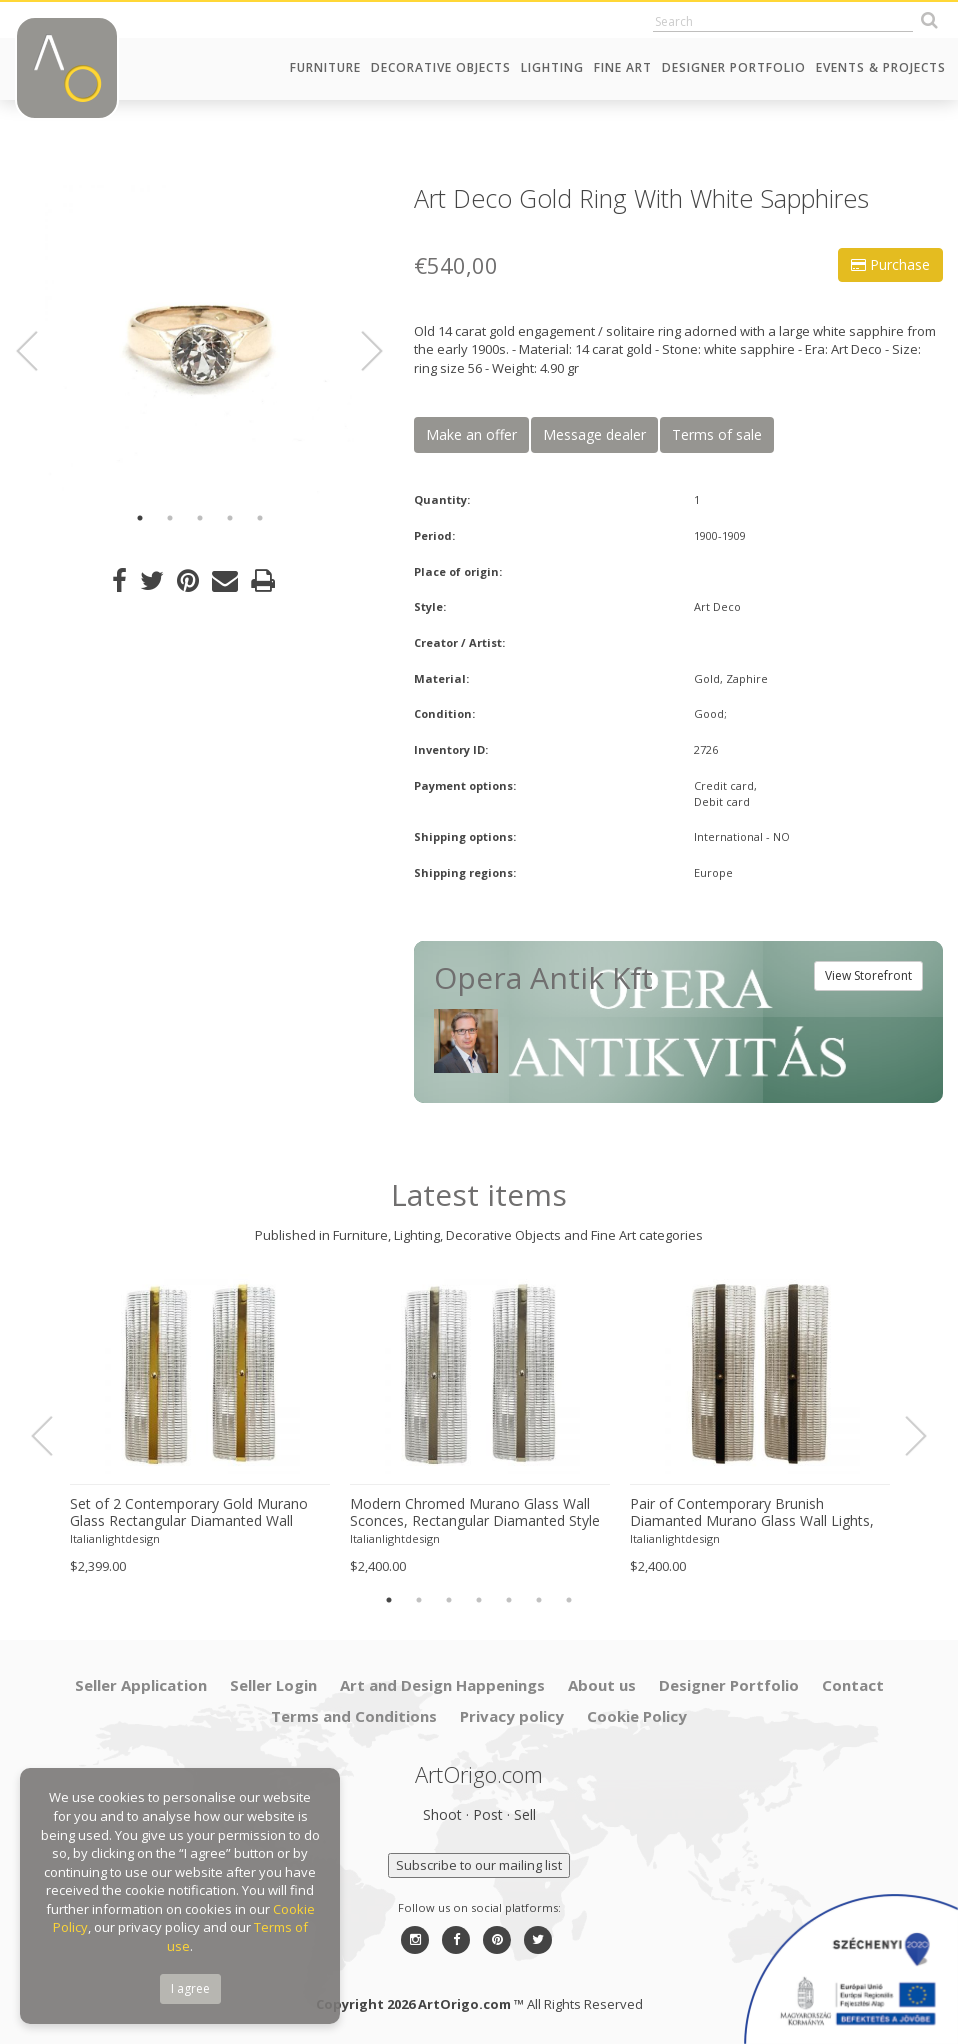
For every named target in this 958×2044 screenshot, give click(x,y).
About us (602, 1685)
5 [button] (260, 518)
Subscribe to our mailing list (479, 1865)
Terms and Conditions (354, 1716)
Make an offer (471, 434)
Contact (853, 1685)
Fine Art (623, 67)
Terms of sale (717, 434)
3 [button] (200, 518)
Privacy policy (512, 1716)
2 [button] (170, 518)
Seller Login (273, 1685)
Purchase (890, 264)
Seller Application (141, 1685)
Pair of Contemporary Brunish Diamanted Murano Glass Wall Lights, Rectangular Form (752, 1513)
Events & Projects (881, 67)
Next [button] (360, 351)
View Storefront (868, 975)
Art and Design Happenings (442, 1685)
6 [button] (539, 1600)
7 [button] (569, 1600)
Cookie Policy (637, 1716)
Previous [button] (39, 351)
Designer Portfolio (734, 67)
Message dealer (594, 434)
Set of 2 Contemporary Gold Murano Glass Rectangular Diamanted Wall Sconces (189, 1513)
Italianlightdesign (115, 1538)
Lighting (552, 67)
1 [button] (140, 518)
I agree (190, 1988)
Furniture (325, 67)
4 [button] (230, 518)
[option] (199, 339)
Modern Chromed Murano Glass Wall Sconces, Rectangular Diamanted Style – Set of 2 (475, 1513)
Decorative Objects (441, 67)
